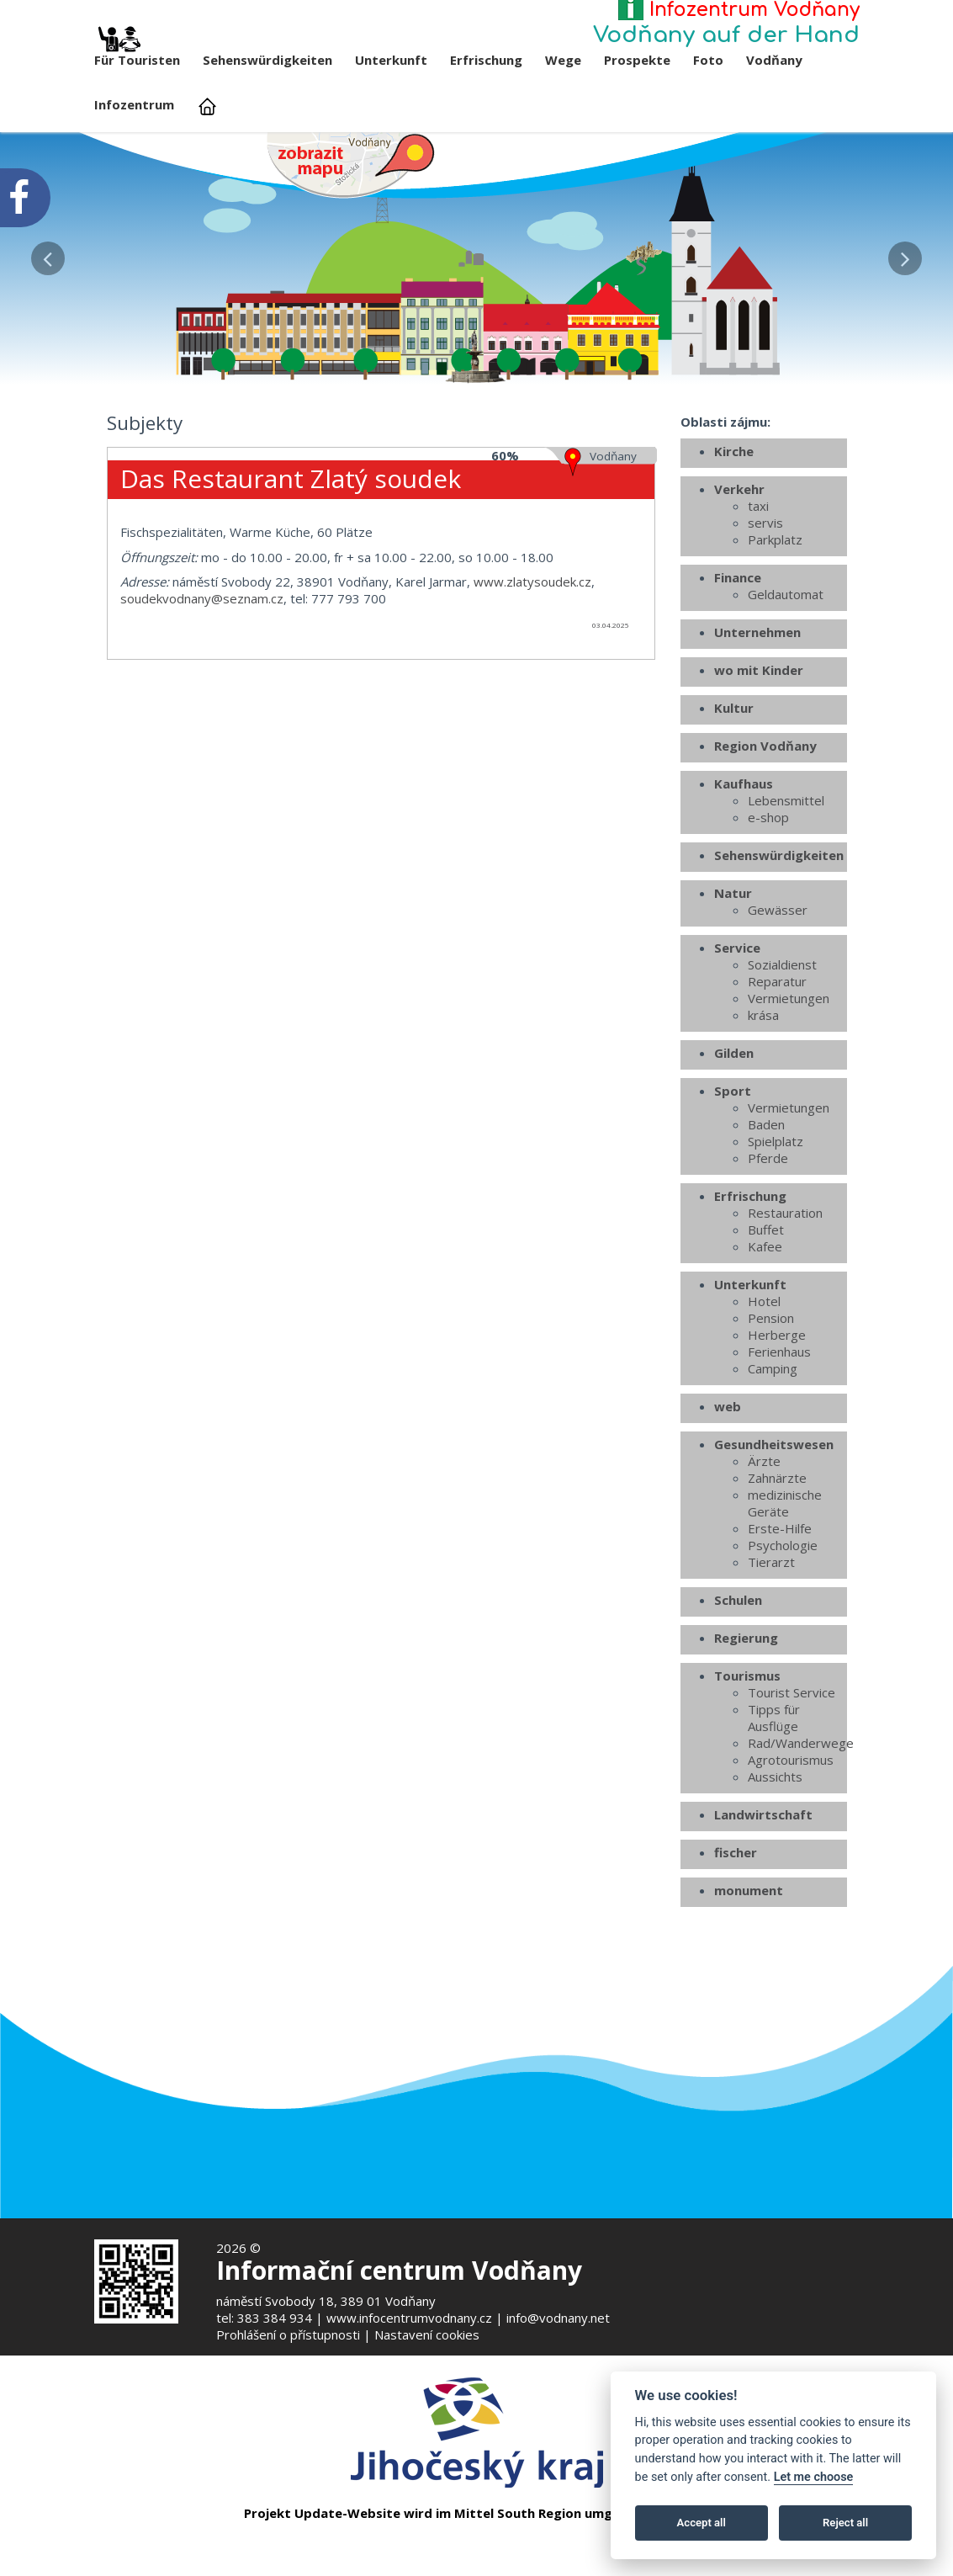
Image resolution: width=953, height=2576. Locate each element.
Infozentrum (134, 104)
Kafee (765, 1328)
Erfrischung (486, 59)
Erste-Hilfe (780, 1609)
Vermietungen (788, 1079)
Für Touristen (137, 53)
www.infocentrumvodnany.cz (409, 2317)
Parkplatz (775, 621)
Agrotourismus (791, 1841)
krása (763, 1096)
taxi (758, 587)
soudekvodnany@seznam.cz (201, 679)
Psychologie (783, 1626)
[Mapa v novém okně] (351, 164)
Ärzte (764, 1542)
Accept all (701, 2522)
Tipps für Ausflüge (774, 1799)
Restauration (785, 1294)
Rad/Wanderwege (797, 1824)
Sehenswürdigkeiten (267, 59)
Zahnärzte (777, 1559)
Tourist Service (791, 1774)
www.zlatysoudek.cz (532, 662)
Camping (772, 1450)
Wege (563, 59)
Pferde (768, 1239)
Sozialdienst (782, 1046)
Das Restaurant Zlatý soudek (290, 559)
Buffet (766, 1311)
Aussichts (775, 1858)
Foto (708, 59)
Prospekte (637, 59)
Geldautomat (785, 675)
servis (765, 604)
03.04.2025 (610, 705)
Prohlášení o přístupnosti (288, 2334)
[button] (47, 254)
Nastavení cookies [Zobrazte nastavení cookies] (426, 2334)
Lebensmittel (786, 882)
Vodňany (774, 59)
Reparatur (777, 1062)
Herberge (777, 1416)
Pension (771, 1399)
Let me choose (814, 2477)
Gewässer (777, 991)
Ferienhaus (779, 1433)
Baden (766, 1206)
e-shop (768, 898)
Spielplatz (775, 1222)
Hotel (764, 1382)
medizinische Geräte (785, 1584)
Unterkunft (391, 59)
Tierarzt (771, 1643)
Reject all (845, 2522)
